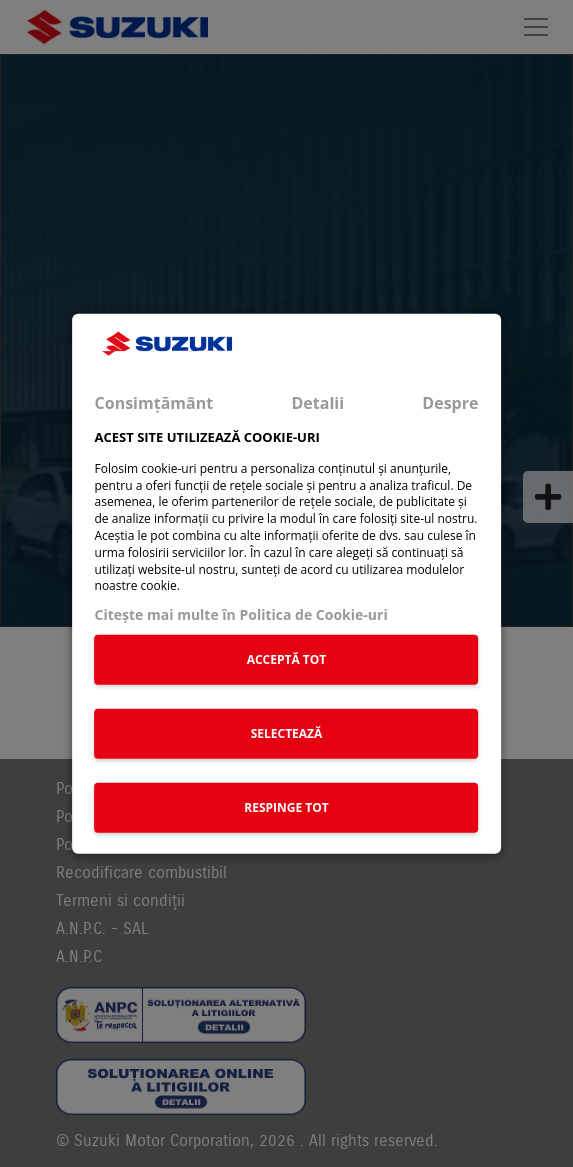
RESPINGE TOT (286, 806)
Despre (450, 402)
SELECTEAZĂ (287, 732)
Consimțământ (154, 402)
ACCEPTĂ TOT (287, 658)
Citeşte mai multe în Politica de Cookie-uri (241, 614)
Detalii (317, 402)
